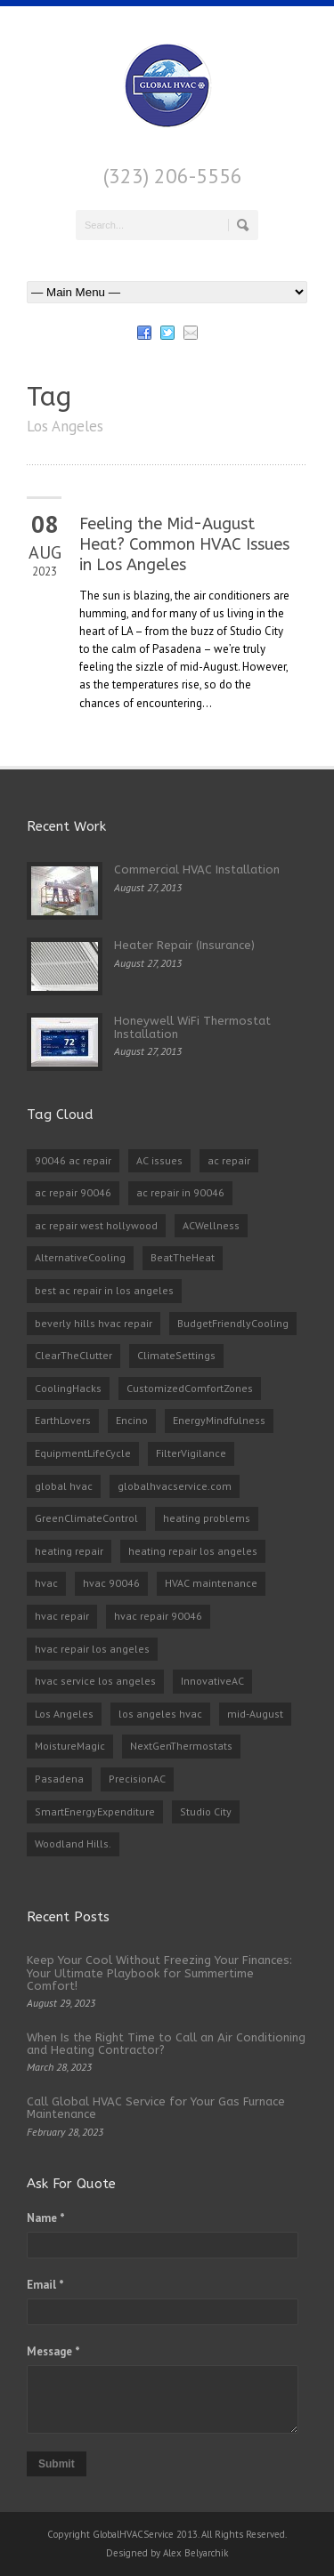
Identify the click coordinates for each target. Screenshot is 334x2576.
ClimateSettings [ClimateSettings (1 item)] (176, 1355)
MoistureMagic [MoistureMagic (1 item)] (70, 1745)
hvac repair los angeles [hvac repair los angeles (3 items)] (92, 1648)
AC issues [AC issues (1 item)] (159, 1160)
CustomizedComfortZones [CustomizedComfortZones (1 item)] (189, 1388)
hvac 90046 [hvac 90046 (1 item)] (111, 1583)
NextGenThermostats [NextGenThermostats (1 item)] (181, 1745)
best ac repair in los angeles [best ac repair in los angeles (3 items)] (104, 1290)
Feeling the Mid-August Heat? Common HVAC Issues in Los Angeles (184, 545)
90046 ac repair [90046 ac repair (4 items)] (73, 1160)
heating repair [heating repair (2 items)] (69, 1551)
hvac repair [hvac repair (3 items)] (62, 1615)
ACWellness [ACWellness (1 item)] (211, 1225)
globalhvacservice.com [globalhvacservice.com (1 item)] (175, 1486)
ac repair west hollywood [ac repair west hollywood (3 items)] (96, 1225)
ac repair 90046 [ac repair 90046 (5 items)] (73, 1192)
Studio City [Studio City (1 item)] (206, 1811)
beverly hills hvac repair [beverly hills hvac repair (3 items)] (93, 1323)
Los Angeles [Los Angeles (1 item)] (64, 1713)
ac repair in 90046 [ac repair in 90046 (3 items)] (180, 1192)
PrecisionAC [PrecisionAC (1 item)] (137, 1778)
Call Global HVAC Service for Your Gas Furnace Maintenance (156, 2108)
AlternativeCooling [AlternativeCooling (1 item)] (80, 1257)
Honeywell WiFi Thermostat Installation (192, 1027)
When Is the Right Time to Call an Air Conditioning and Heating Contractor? (166, 2044)
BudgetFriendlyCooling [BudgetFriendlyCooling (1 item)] (233, 1323)
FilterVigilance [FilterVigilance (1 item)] (191, 1453)
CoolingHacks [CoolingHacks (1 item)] (68, 1388)
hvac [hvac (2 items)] (46, 1583)
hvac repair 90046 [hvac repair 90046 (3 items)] (158, 1615)
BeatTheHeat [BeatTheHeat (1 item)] (183, 1257)
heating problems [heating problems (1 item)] (206, 1518)
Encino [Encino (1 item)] (132, 1420)
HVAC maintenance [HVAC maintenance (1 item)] (211, 1583)
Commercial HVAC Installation (197, 869)
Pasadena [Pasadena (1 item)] (59, 1778)
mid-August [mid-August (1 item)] (255, 1713)
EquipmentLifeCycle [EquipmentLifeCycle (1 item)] (83, 1453)
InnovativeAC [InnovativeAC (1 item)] (212, 1680)
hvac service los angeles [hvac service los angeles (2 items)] (95, 1680)
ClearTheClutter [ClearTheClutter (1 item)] (73, 1355)
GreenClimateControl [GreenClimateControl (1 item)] (86, 1518)
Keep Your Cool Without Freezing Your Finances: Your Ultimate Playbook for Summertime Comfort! (159, 1972)
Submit (56, 2464)
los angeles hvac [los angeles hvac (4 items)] (160, 1713)
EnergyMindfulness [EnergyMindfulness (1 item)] (219, 1420)
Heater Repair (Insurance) (184, 945)
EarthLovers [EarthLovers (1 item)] (63, 1420)
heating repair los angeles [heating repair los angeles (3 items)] (192, 1551)
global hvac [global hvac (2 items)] (64, 1486)
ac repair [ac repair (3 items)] (229, 1160)
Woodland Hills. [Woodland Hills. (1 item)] (73, 1843)
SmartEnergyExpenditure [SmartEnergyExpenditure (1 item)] (95, 1811)
